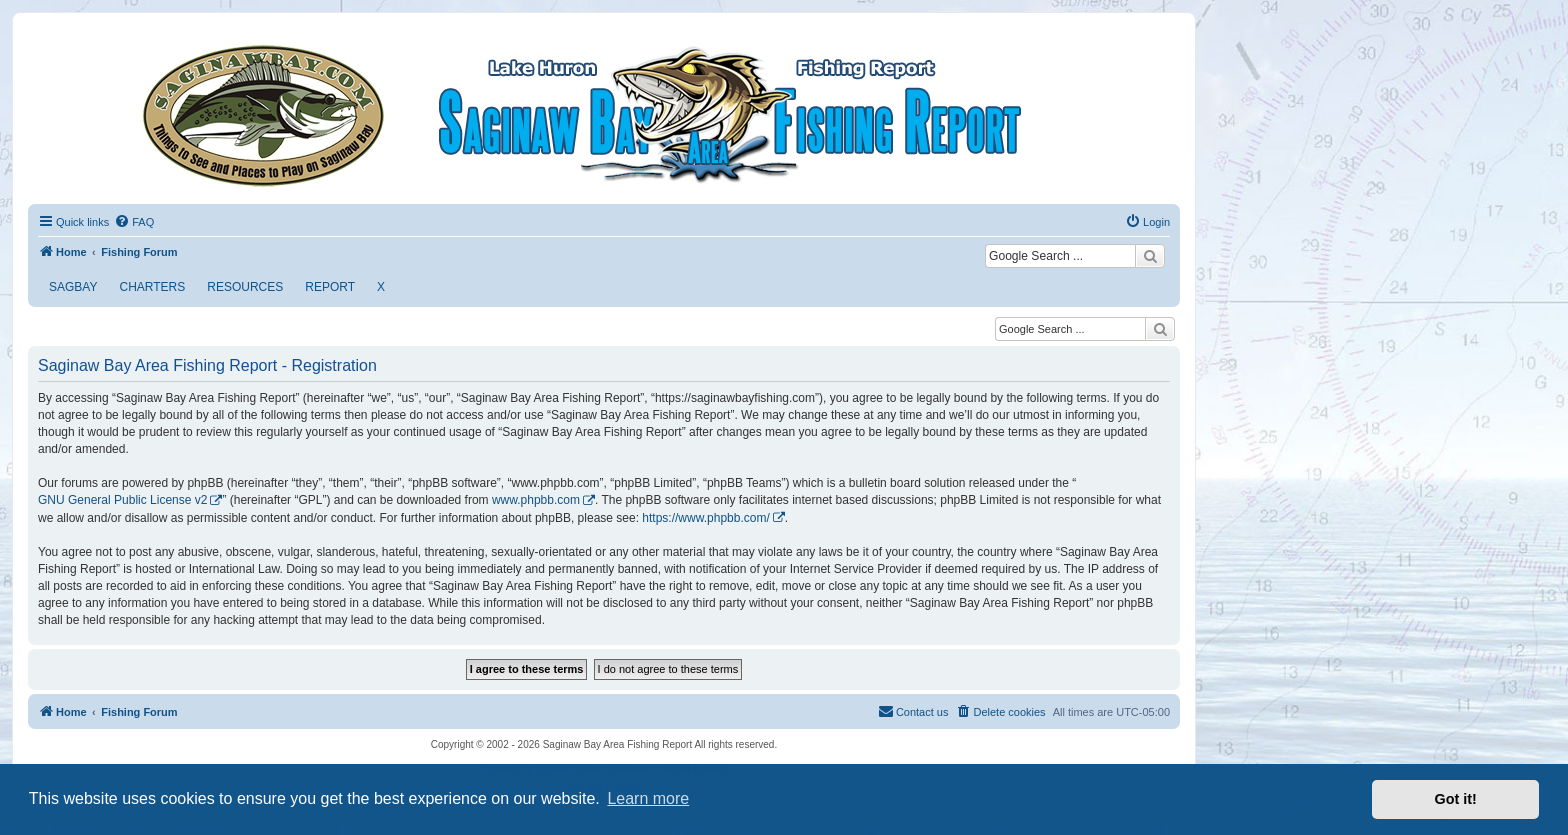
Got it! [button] (1456, 799)
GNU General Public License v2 (122, 500)
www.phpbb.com (536, 500)
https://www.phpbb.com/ (705, 518)
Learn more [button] (648, 798)
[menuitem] (134, 222)
